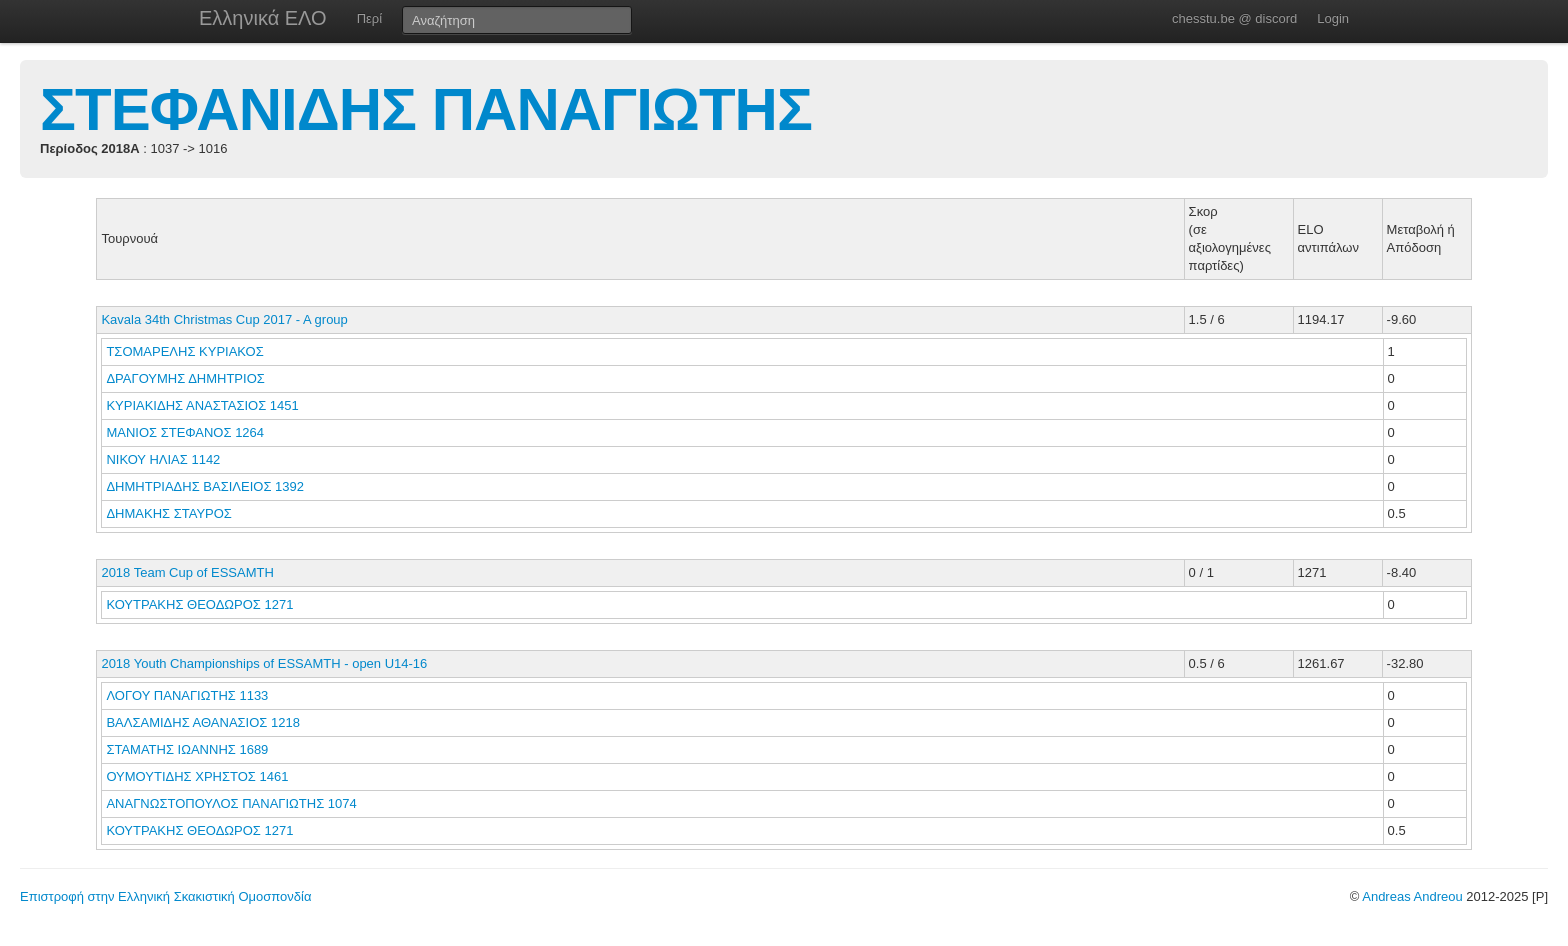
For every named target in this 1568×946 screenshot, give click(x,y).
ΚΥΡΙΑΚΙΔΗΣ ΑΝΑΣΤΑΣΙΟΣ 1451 (202, 405)
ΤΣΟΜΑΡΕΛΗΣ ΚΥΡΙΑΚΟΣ (186, 351)
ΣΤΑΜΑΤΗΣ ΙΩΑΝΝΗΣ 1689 (187, 749)
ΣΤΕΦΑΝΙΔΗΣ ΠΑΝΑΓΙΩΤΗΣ (426, 109)
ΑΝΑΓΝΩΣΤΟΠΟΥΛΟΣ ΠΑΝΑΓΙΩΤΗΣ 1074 (231, 803)
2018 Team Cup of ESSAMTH (187, 572)
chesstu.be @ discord (1234, 18)
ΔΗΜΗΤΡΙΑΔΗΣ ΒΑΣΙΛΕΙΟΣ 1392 (205, 486)
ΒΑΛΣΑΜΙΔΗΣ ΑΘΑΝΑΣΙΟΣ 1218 (203, 722)
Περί (369, 18)
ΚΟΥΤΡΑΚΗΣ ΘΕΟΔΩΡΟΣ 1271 (199, 604)
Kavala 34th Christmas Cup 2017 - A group (224, 319)
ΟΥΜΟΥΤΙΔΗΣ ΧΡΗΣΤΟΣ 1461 (197, 776)
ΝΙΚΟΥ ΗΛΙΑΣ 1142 (163, 459)
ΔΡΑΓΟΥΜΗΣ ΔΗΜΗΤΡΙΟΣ (187, 378)
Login (1333, 18)
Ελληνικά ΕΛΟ (263, 18)
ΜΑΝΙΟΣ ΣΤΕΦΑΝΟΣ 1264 (185, 432)
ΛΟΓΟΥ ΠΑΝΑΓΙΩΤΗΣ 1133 (187, 695)
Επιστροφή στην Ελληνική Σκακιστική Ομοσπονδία (165, 896)
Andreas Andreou (1412, 896)
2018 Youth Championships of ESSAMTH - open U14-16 (264, 663)
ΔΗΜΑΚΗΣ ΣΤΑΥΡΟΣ (170, 513)
